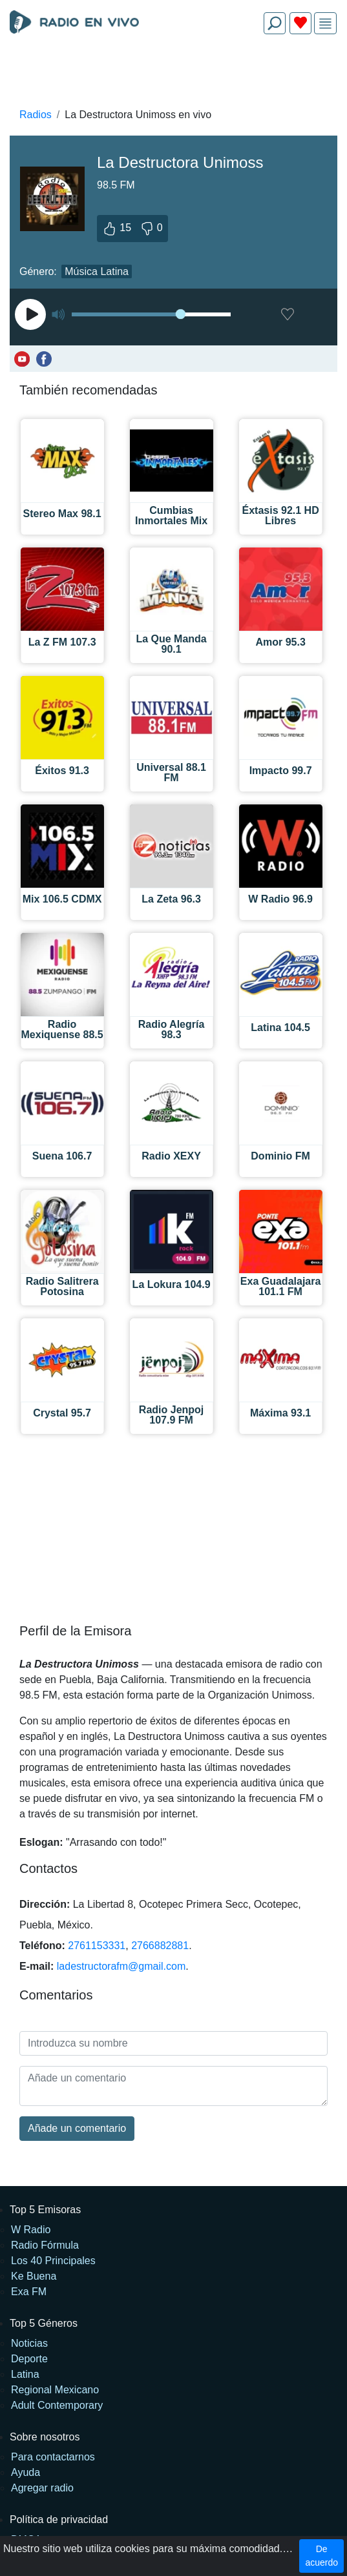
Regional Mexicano (55, 2389)
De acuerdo (321, 2556)
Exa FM (29, 2291)
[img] (325, 23)
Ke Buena (33, 2276)
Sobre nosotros (45, 2436)
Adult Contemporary (57, 2405)
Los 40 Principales (53, 2260)
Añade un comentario (77, 2128)
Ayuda (25, 2472)
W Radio (30, 2229)
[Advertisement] (173, 75)
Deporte (29, 2358)
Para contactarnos (53, 2456)
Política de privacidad (59, 2519)
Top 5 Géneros (44, 2323)
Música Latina (97, 271)
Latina (25, 2374)
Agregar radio (42, 2487)
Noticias (29, 2343)
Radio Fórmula (45, 2245)
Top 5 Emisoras (45, 2209)
